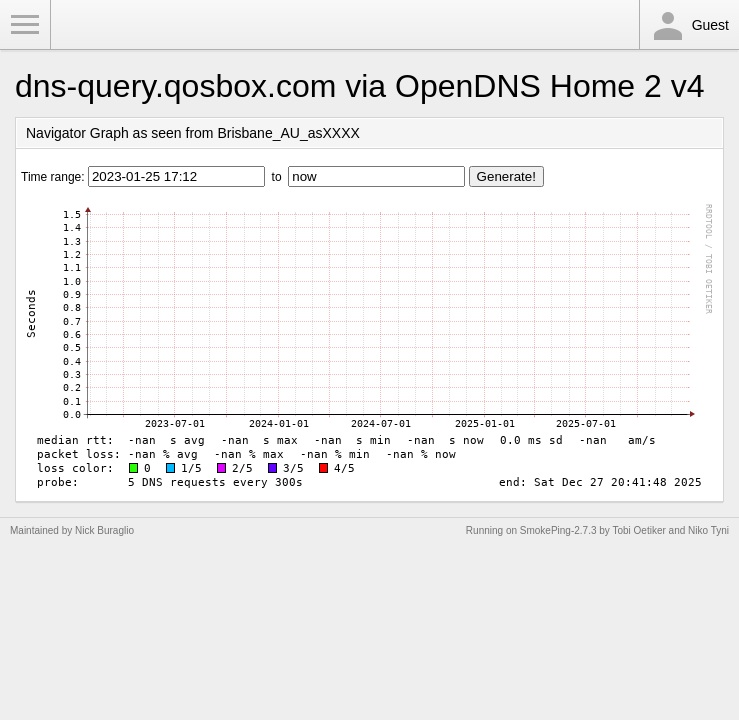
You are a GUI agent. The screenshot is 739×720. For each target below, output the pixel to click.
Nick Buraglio (104, 530)
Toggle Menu (25, 25)
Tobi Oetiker (638, 530)
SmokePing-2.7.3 (558, 530)
